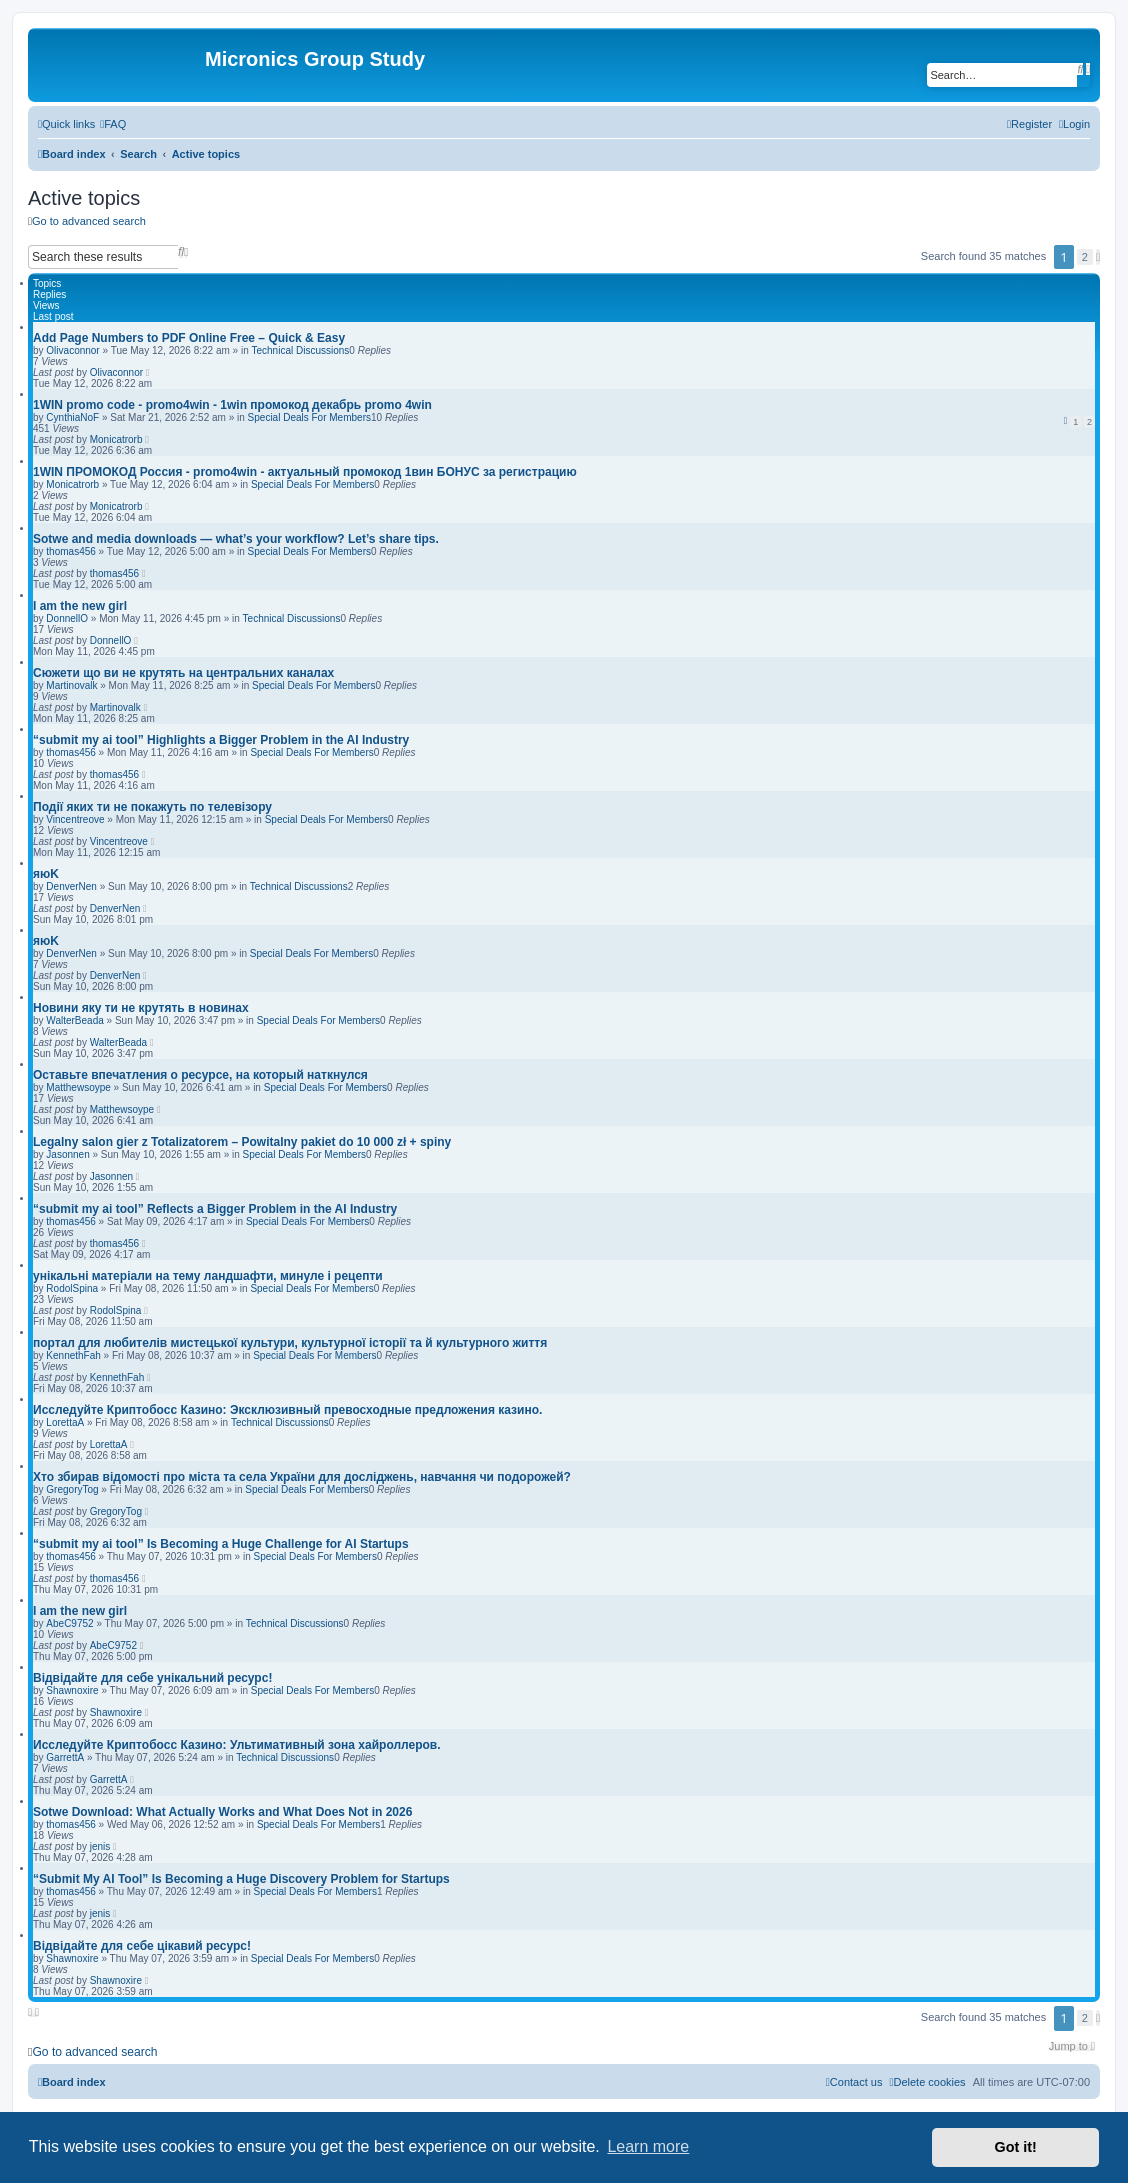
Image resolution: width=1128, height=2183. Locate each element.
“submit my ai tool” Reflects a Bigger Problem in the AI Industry (215, 1209)
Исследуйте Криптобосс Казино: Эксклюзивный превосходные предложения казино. (287, 1410)
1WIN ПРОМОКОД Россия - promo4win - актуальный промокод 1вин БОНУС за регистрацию (305, 472)
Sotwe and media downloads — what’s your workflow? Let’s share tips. (236, 539)
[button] (1098, 257)
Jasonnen (67, 1154)
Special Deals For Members (309, 417)
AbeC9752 (69, 1623)
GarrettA (65, 1757)
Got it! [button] (1016, 2147)
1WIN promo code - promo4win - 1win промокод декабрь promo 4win (232, 405)
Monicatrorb (116, 439)
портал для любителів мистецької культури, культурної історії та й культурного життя (290, 1343)
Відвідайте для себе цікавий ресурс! (142, 1946)
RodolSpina (72, 1288)
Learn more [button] (648, 2146)
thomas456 (70, 551)
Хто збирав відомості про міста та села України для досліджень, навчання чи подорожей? (302, 1477)
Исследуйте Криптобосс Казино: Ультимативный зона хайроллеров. (237, 1745)
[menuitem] (113, 124)
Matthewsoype (78, 1087)
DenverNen (71, 886)
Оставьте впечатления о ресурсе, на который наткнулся (200, 1075)
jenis (100, 1846)
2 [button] (1085, 257)
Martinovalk (71, 685)
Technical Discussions (300, 350)
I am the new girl (80, 606)
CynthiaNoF (72, 417)
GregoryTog (72, 1489)
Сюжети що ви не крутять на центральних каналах (183, 673)
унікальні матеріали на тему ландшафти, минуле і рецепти (208, 1276)
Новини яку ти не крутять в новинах (141, 1008)
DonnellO (67, 618)
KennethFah (73, 1355)
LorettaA (65, 1422)
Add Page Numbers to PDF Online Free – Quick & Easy (189, 338)
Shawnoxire (72, 1690)
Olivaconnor (72, 350)
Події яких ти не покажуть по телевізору (152, 807)
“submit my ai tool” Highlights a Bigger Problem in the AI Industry (221, 740)
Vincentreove (75, 819)
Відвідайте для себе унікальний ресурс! (152, 1678)
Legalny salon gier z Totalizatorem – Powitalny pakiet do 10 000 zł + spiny (242, 1142)
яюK (46, 874)
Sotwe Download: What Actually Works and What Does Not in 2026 (222, 1812)
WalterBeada (74, 1020)
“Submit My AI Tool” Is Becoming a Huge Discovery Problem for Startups (241, 1879)
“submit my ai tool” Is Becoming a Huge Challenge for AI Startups (221, 1544)
